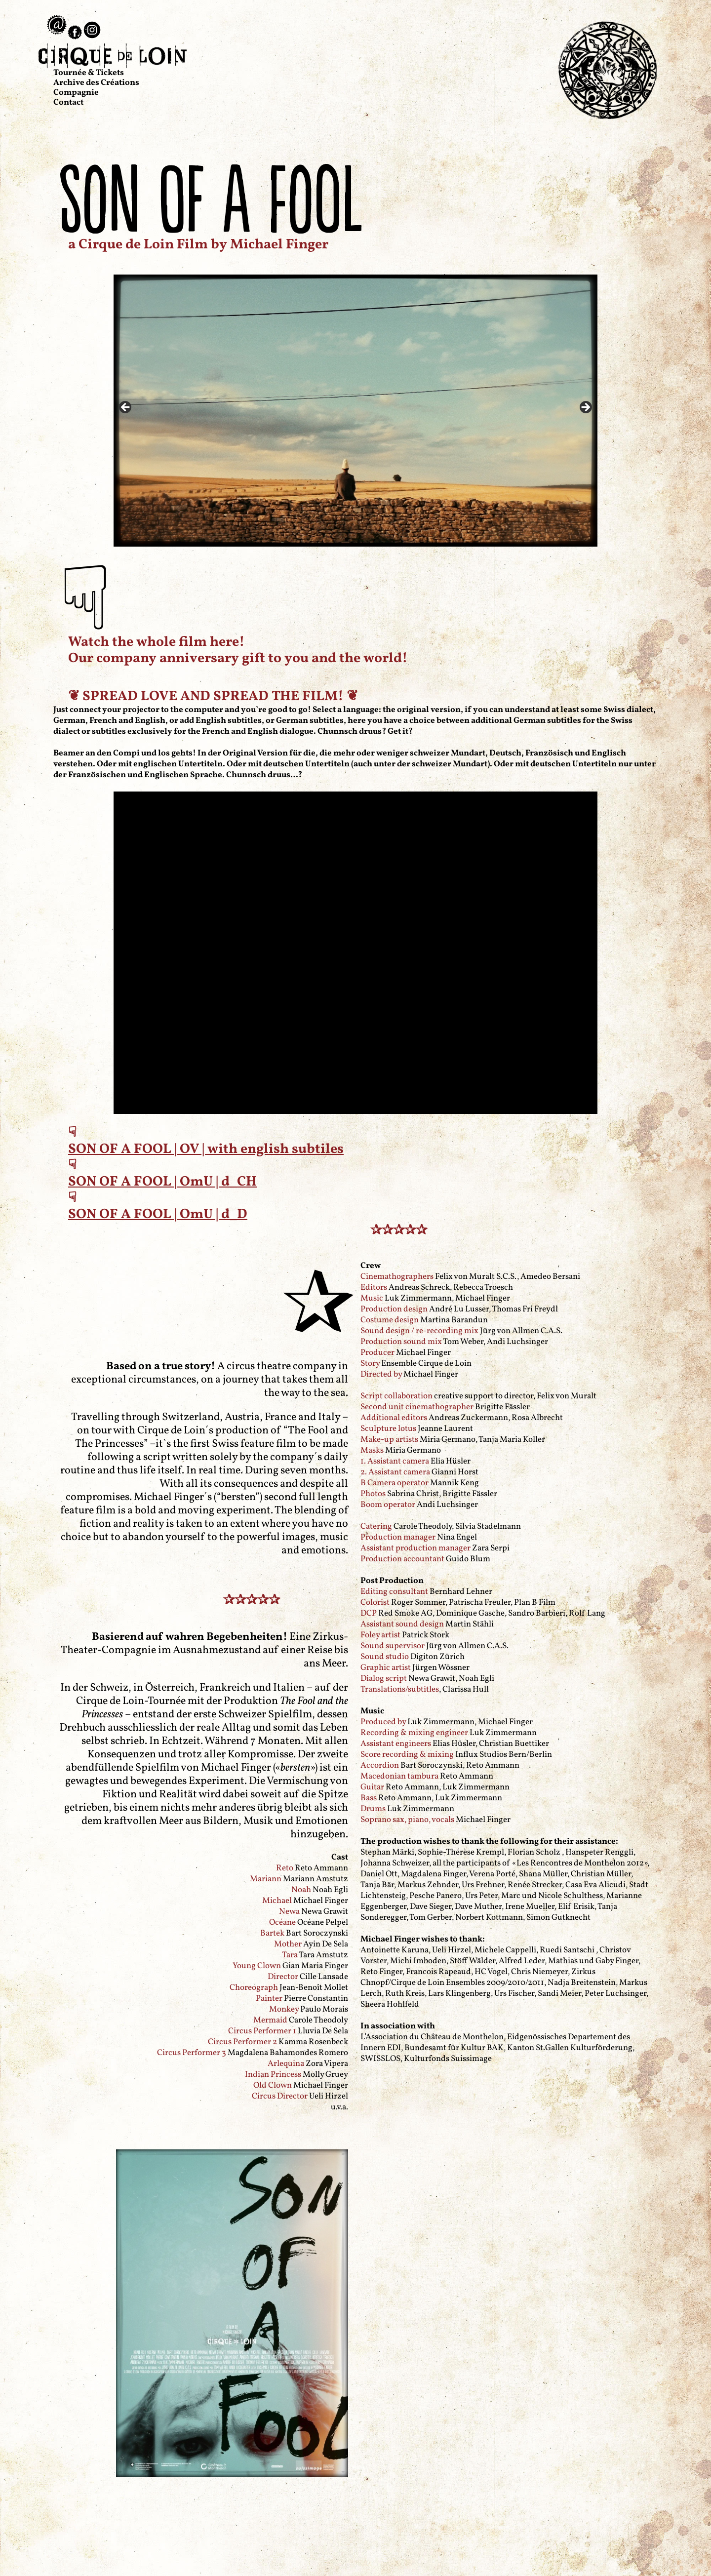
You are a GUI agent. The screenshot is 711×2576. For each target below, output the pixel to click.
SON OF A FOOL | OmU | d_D (157, 1214)
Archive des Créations (96, 82)
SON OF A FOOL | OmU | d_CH (162, 1181)
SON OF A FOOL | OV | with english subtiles (206, 1149)
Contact (68, 102)
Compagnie (76, 92)
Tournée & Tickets (88, 73)
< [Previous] (125, 407)
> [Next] (585, 407)
